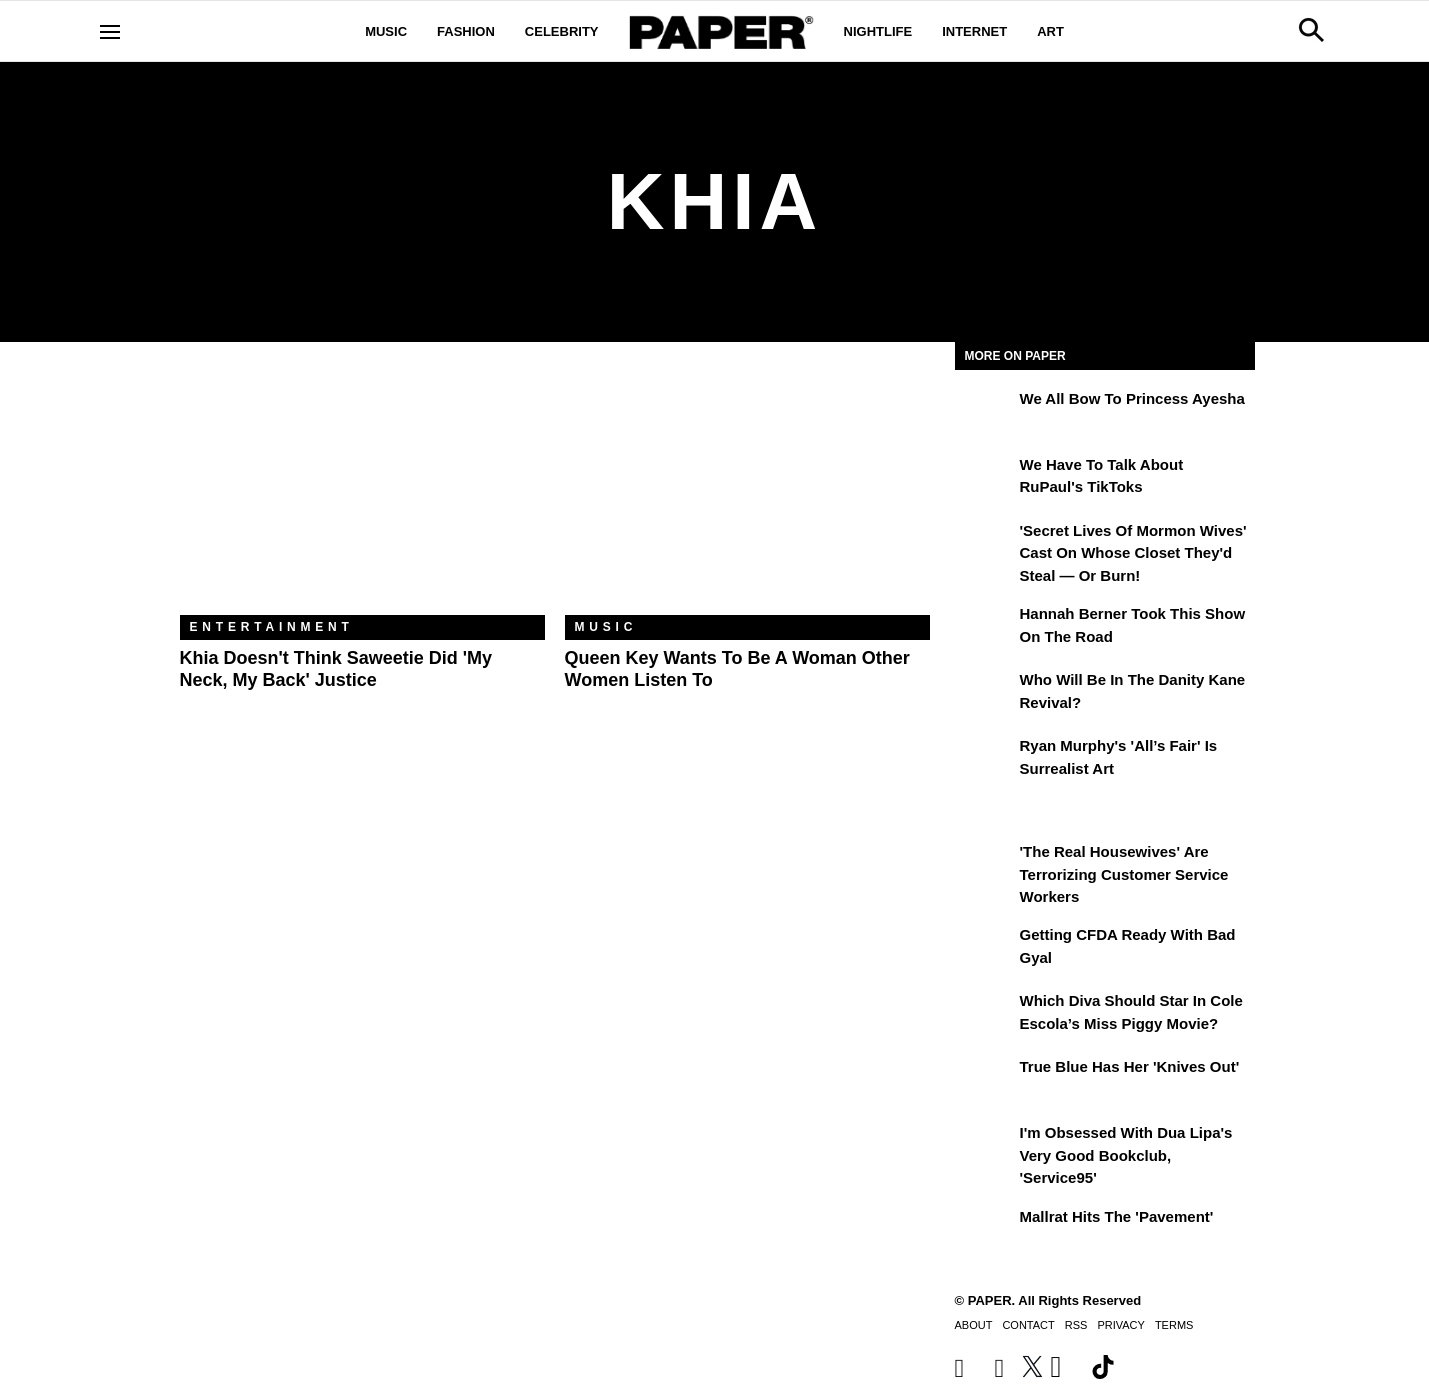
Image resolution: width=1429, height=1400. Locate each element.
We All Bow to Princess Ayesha (1132, 398)
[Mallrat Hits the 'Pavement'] (985, 1231)
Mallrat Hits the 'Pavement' (1117, 1216)
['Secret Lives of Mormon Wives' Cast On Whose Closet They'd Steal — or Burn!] (985, 545)
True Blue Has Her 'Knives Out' (1130, 1066)
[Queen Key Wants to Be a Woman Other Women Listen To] (747, 493)
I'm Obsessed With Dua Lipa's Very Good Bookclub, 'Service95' (1126, 1155)
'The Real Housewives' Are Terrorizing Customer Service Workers (1124, 874)
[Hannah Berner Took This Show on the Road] (985, 628)
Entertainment (272, 627)
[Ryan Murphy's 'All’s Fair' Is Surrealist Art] (985, 760)
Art (1050, 31)
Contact (1028, 1325)
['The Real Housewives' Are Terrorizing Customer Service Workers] (985, 866)
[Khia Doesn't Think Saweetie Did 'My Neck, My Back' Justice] (362, 493)
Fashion (466, 31)
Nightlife (878, 31)
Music (386, 31)
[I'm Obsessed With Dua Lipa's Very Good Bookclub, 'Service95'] (985, 1147)
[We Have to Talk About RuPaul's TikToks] (985, 479)
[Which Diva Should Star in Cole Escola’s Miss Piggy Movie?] (985, 1015)
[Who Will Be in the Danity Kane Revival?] (985, 694)
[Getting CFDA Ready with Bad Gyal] (985, 949)
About (974, 1325)
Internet (974, 31)
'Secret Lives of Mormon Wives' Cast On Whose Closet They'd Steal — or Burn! (1133, 553)
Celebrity (562, 31)
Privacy (1120, 1325)
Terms (1174, 1325)
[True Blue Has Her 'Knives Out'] (985, 1081)
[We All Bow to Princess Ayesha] (985, 413)
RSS (1076, 1325)
